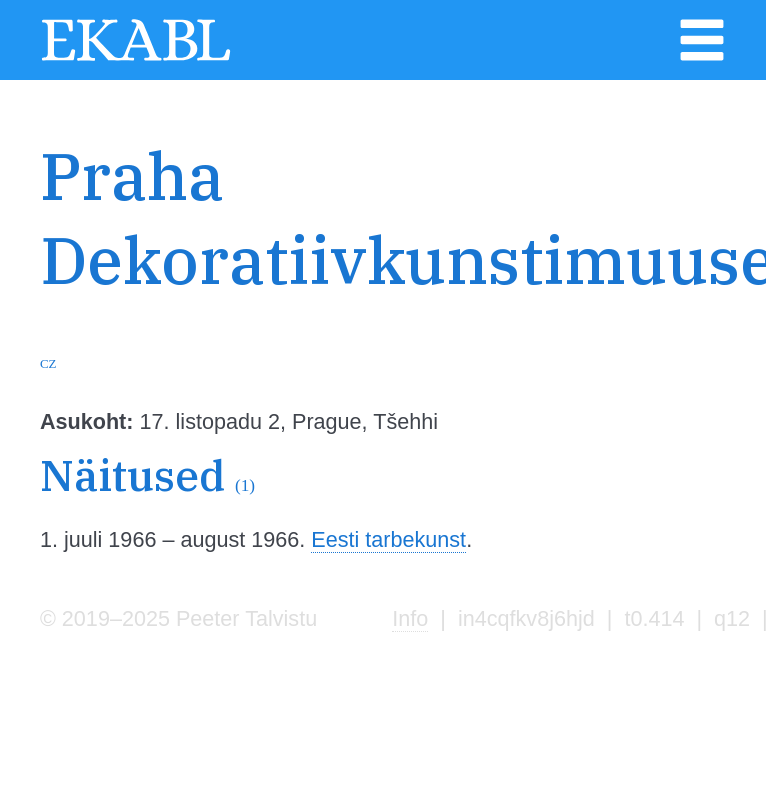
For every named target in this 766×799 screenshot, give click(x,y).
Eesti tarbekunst (388, 539)
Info (410, 618)
